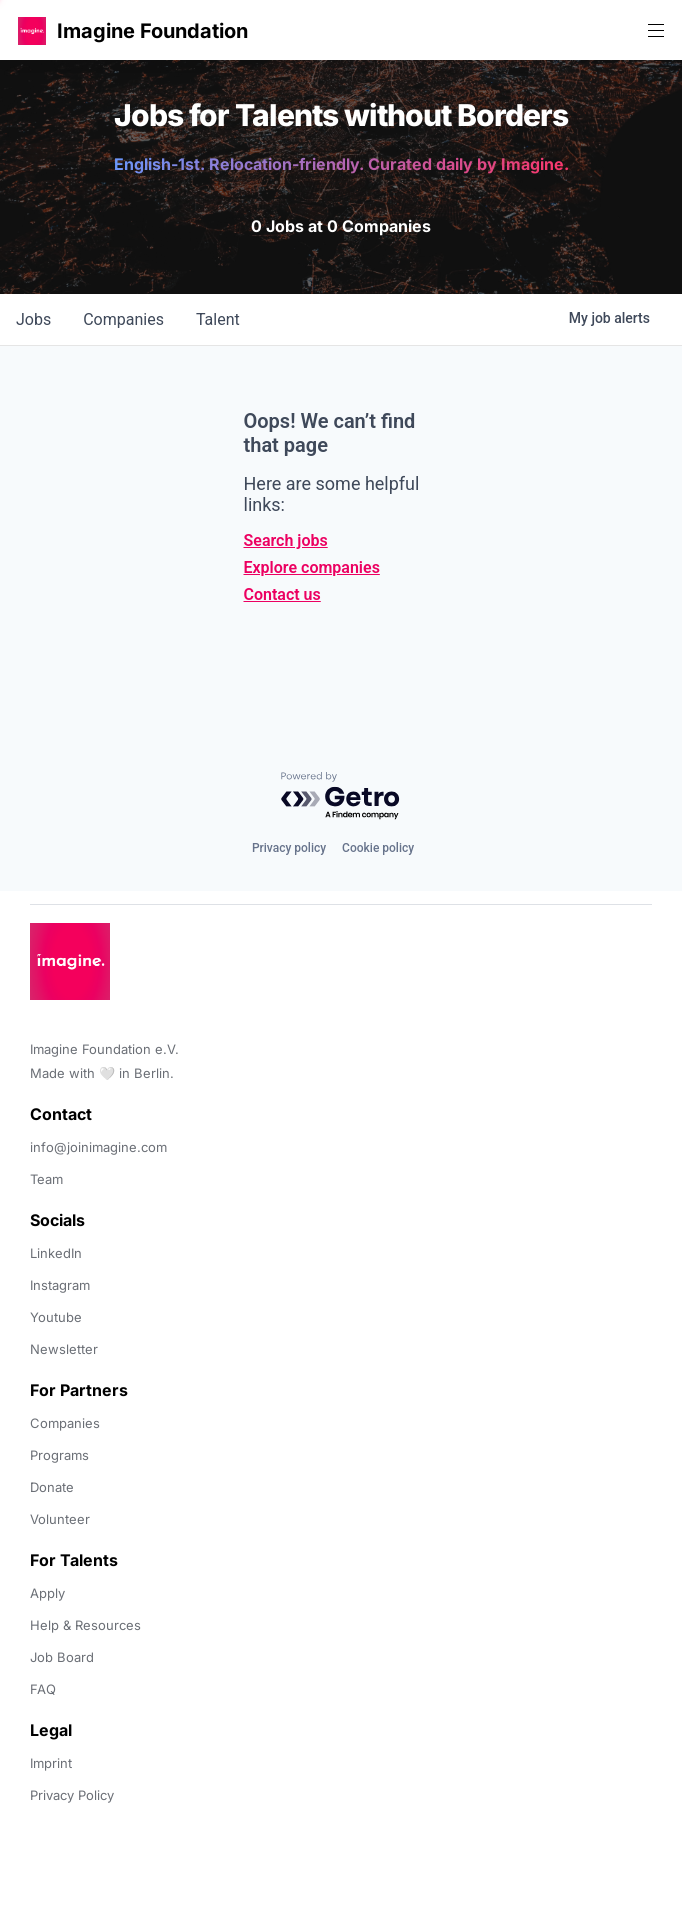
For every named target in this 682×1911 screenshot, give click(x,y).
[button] (32, 30)
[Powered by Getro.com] (341, 796)
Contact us (282, 594)
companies (123, 319)
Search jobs (286, 540)
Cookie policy (378, 848)
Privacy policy (289, 848)
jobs (33, 319)
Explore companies (312, 567)
